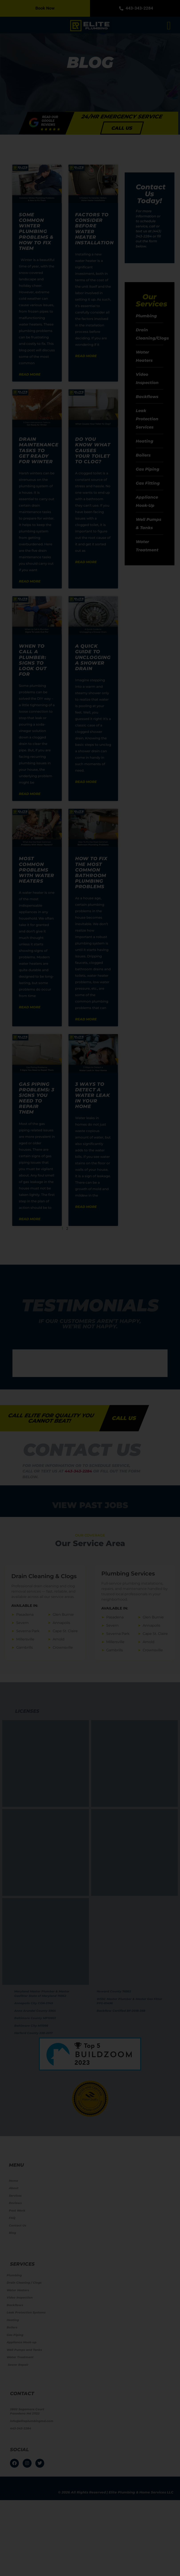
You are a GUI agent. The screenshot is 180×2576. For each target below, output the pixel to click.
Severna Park (28, 1631)
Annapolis (61, 1623)
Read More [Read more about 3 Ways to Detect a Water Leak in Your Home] (86, 1207)
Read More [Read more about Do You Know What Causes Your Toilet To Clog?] (86, 562)
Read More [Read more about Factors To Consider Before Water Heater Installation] (86, 356)
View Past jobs (90, 1505)
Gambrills (24, 1647)
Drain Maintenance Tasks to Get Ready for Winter (38, 450)
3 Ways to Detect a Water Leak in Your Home (92, 1095)
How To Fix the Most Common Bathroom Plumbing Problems (91, 872)
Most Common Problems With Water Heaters (36, 870)
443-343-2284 (135, 8)
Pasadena (25, 1614)
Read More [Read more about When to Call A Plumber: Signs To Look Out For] (29, 794)
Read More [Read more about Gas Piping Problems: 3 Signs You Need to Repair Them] (29, 1219)
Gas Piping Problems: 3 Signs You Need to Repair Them (36, 1098)
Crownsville (63, 1647)
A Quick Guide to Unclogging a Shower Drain (93, 657)
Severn (22, 1623)
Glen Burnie (63, 1614)
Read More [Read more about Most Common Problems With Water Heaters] (29, 1007)
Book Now (45, 8)
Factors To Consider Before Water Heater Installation (94, 228)
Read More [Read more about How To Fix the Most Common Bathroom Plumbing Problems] (86, 1019)
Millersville (25, 1639)
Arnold (58, 1639)
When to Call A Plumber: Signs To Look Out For (32, 660)
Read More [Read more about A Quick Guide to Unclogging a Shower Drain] (86, 782)
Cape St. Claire (65, 1631)
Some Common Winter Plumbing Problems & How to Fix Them (36, 231)
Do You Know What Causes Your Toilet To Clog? (92, 450)
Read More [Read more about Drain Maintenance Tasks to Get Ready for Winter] (29, 581)
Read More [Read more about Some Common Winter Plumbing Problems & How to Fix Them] (29, 374)
